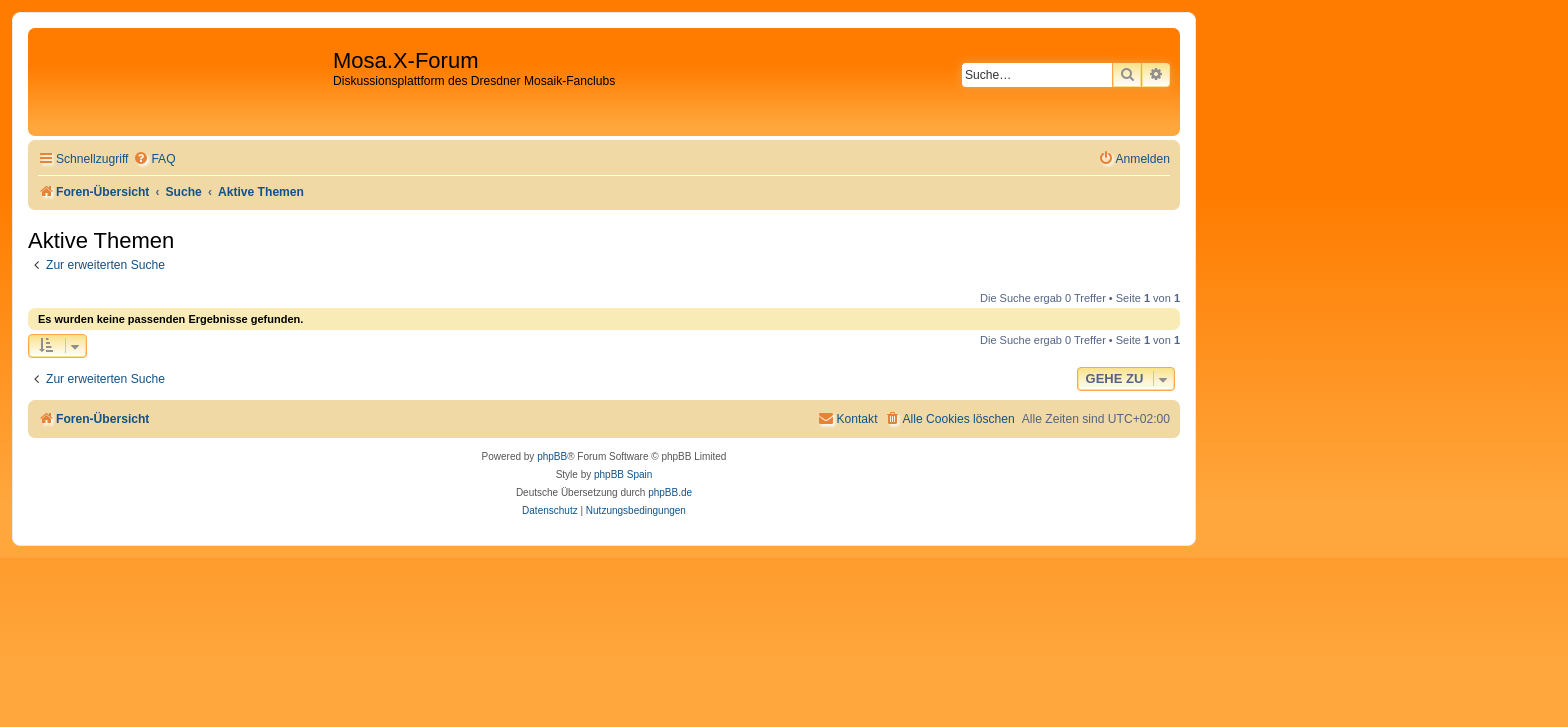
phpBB (552, 456)
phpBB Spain (623, 474)
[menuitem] (154, 159)
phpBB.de (670, 492)
